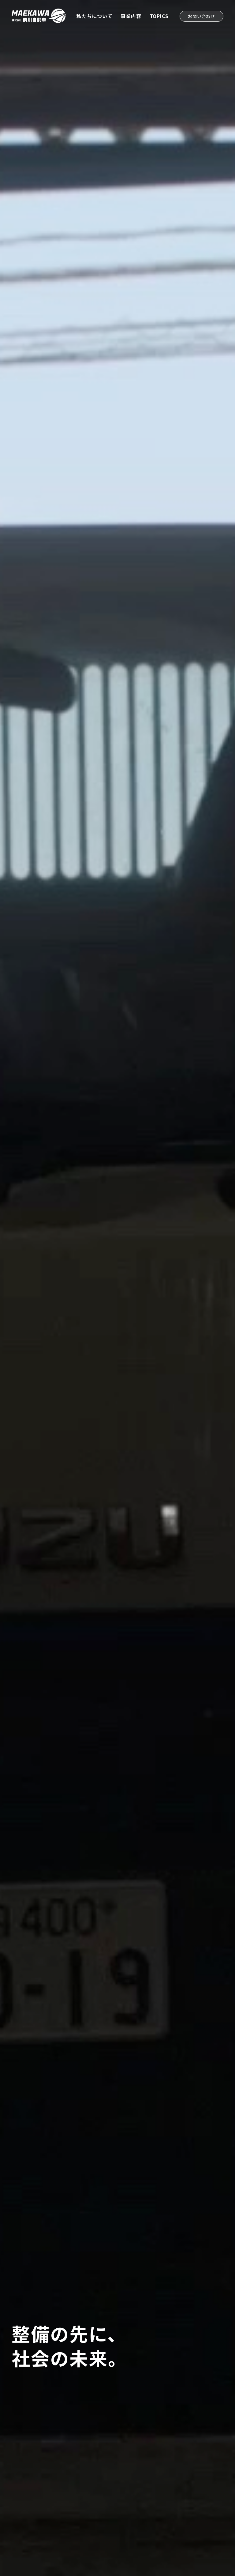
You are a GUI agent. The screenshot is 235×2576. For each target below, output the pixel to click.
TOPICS (159, 16)
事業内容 (131, 16)
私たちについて (94, 16)
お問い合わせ (201, 16)
